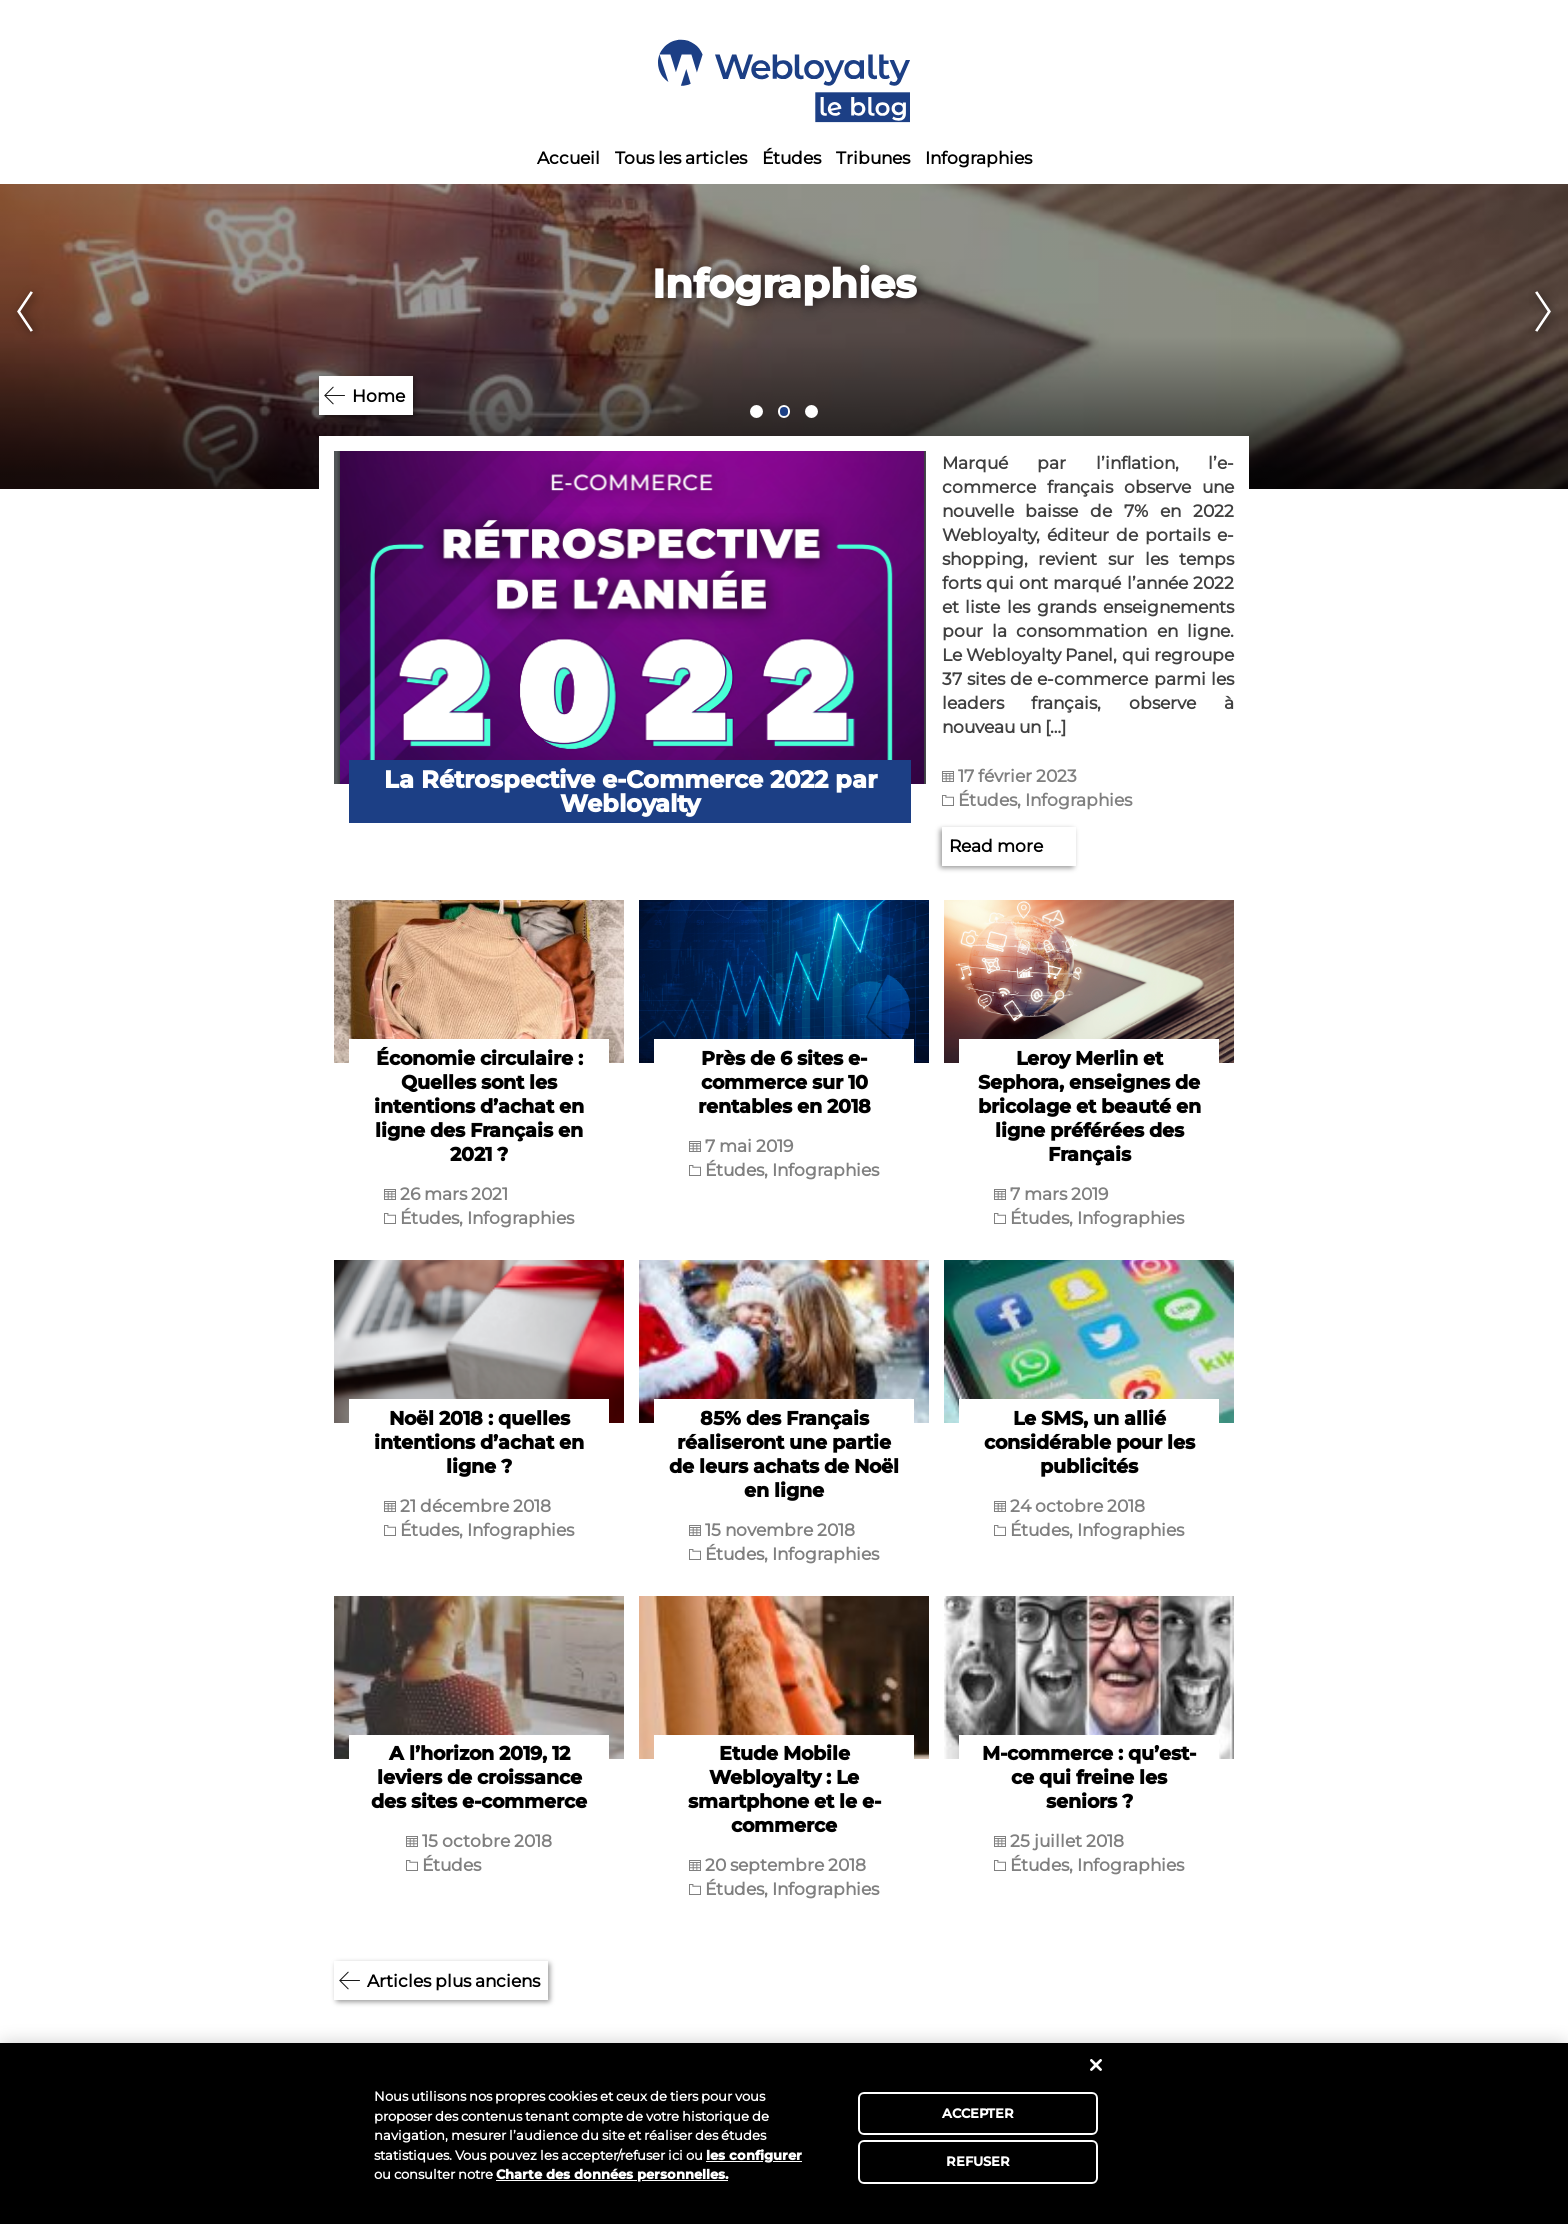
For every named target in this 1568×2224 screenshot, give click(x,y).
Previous (17, 336)
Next (1551, 336)
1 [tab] (756, 411)
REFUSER (978, 2161)
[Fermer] (1096, 2065)
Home (378, 396)
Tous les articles (681, 158)
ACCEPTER (978, 2113)
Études (791, 158)
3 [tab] (811, 411)
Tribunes (873, 158)
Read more (996, 846)
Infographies (978, 158)
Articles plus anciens (453, 1981)
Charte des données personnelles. (612, 2174)
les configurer (754, 2155)
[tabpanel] (784, 336)
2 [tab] (784, 411)
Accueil (568, 158)
